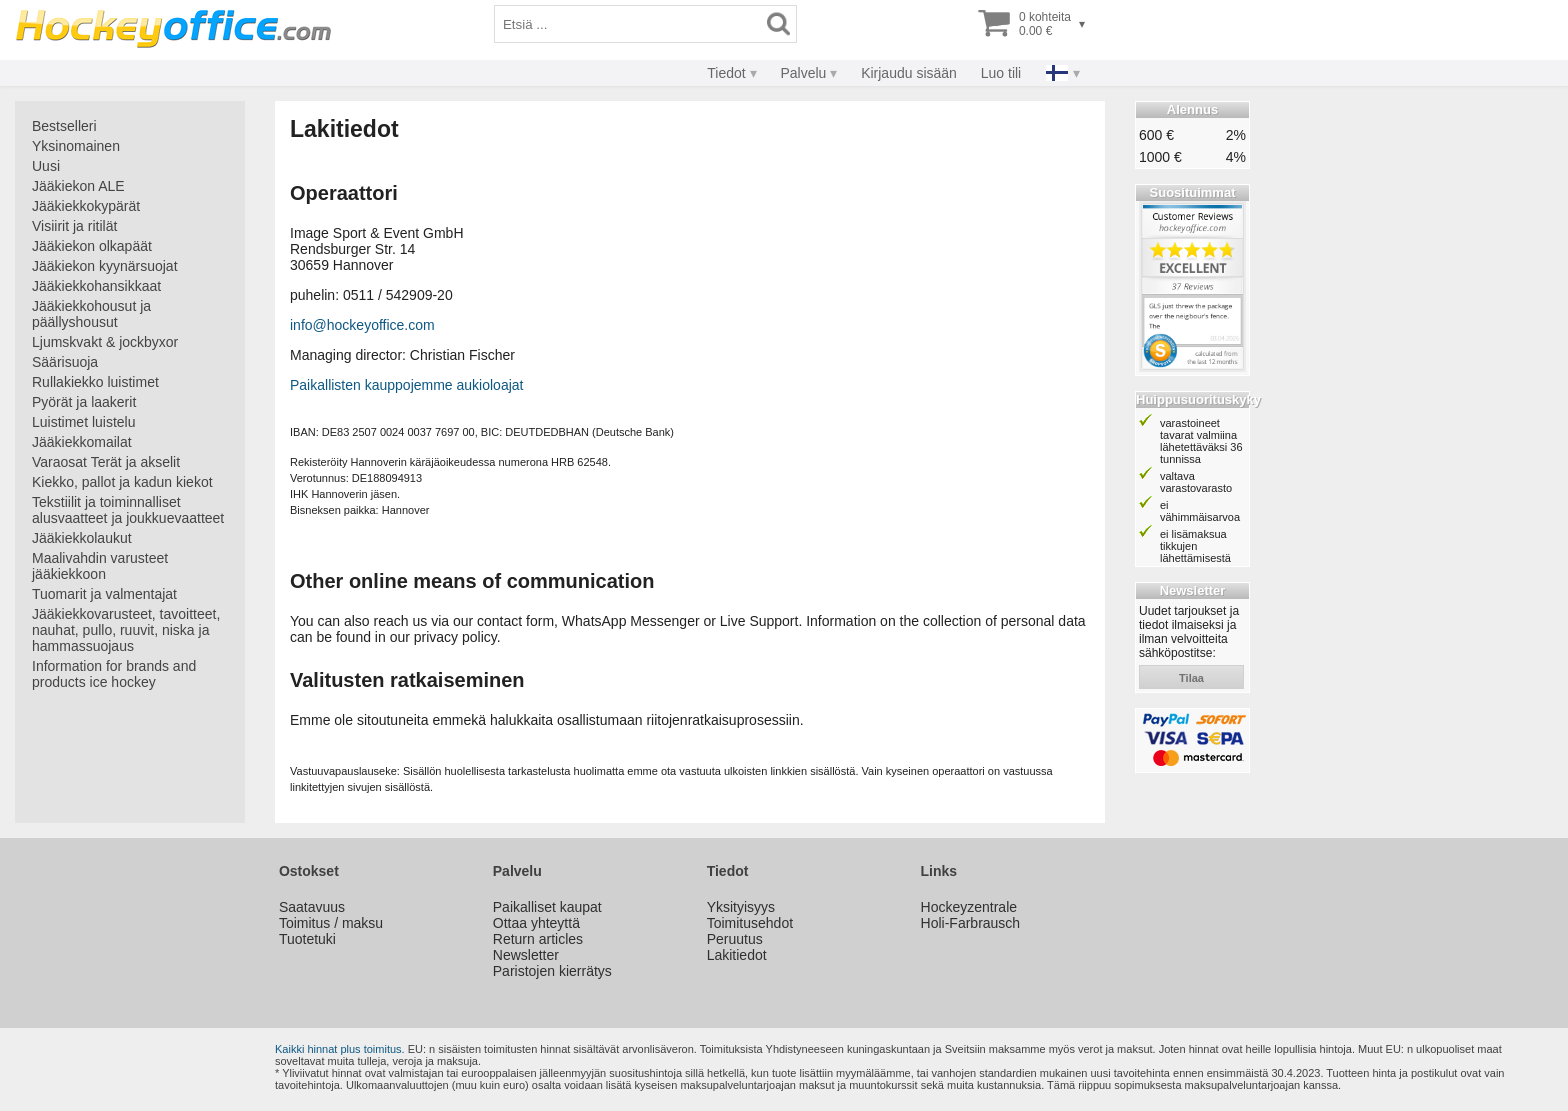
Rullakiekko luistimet (95, 382)
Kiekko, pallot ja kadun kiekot (122, 482)
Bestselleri (64, 126)
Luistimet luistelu (84, 422)
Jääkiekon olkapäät (92, 246)
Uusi (46, 166)
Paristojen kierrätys (552, 971)
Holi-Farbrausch (971, 923)
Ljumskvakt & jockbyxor (105, 342)
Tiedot (726, 73)
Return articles (538, 939)
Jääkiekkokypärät (86, 206)
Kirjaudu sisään (909, 73)
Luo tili (1001, 73)
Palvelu (803, 73)
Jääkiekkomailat (82, 442)
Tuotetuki (307, 939)
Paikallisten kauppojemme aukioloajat (406, 385)
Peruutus (735, 939)
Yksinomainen (76, 146)
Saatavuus (312, 907)
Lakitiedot (737, 955)
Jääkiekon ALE (78, 186)
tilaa (1191, 678)
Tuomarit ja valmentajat (104, 594)
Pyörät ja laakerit (84, 402)
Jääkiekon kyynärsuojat (105, 266)
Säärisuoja (65, 362)
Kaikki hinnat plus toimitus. (340, 1049)
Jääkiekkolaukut (82, 538)
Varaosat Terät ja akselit (106, 462)
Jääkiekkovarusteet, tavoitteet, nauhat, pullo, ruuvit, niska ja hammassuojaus (126, 630)
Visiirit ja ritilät (74, 226)
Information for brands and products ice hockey (114, 674)
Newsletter (526, 955)
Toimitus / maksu (331, 923)
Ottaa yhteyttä (536, 923)
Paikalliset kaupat (547, 907)
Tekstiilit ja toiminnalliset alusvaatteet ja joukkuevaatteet (128, 510)
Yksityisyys (741, 907)
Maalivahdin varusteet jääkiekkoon (100, 566)
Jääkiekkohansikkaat (96, 286)
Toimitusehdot (750, 923)
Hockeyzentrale (969, 907)
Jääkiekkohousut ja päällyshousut (91, 314)
